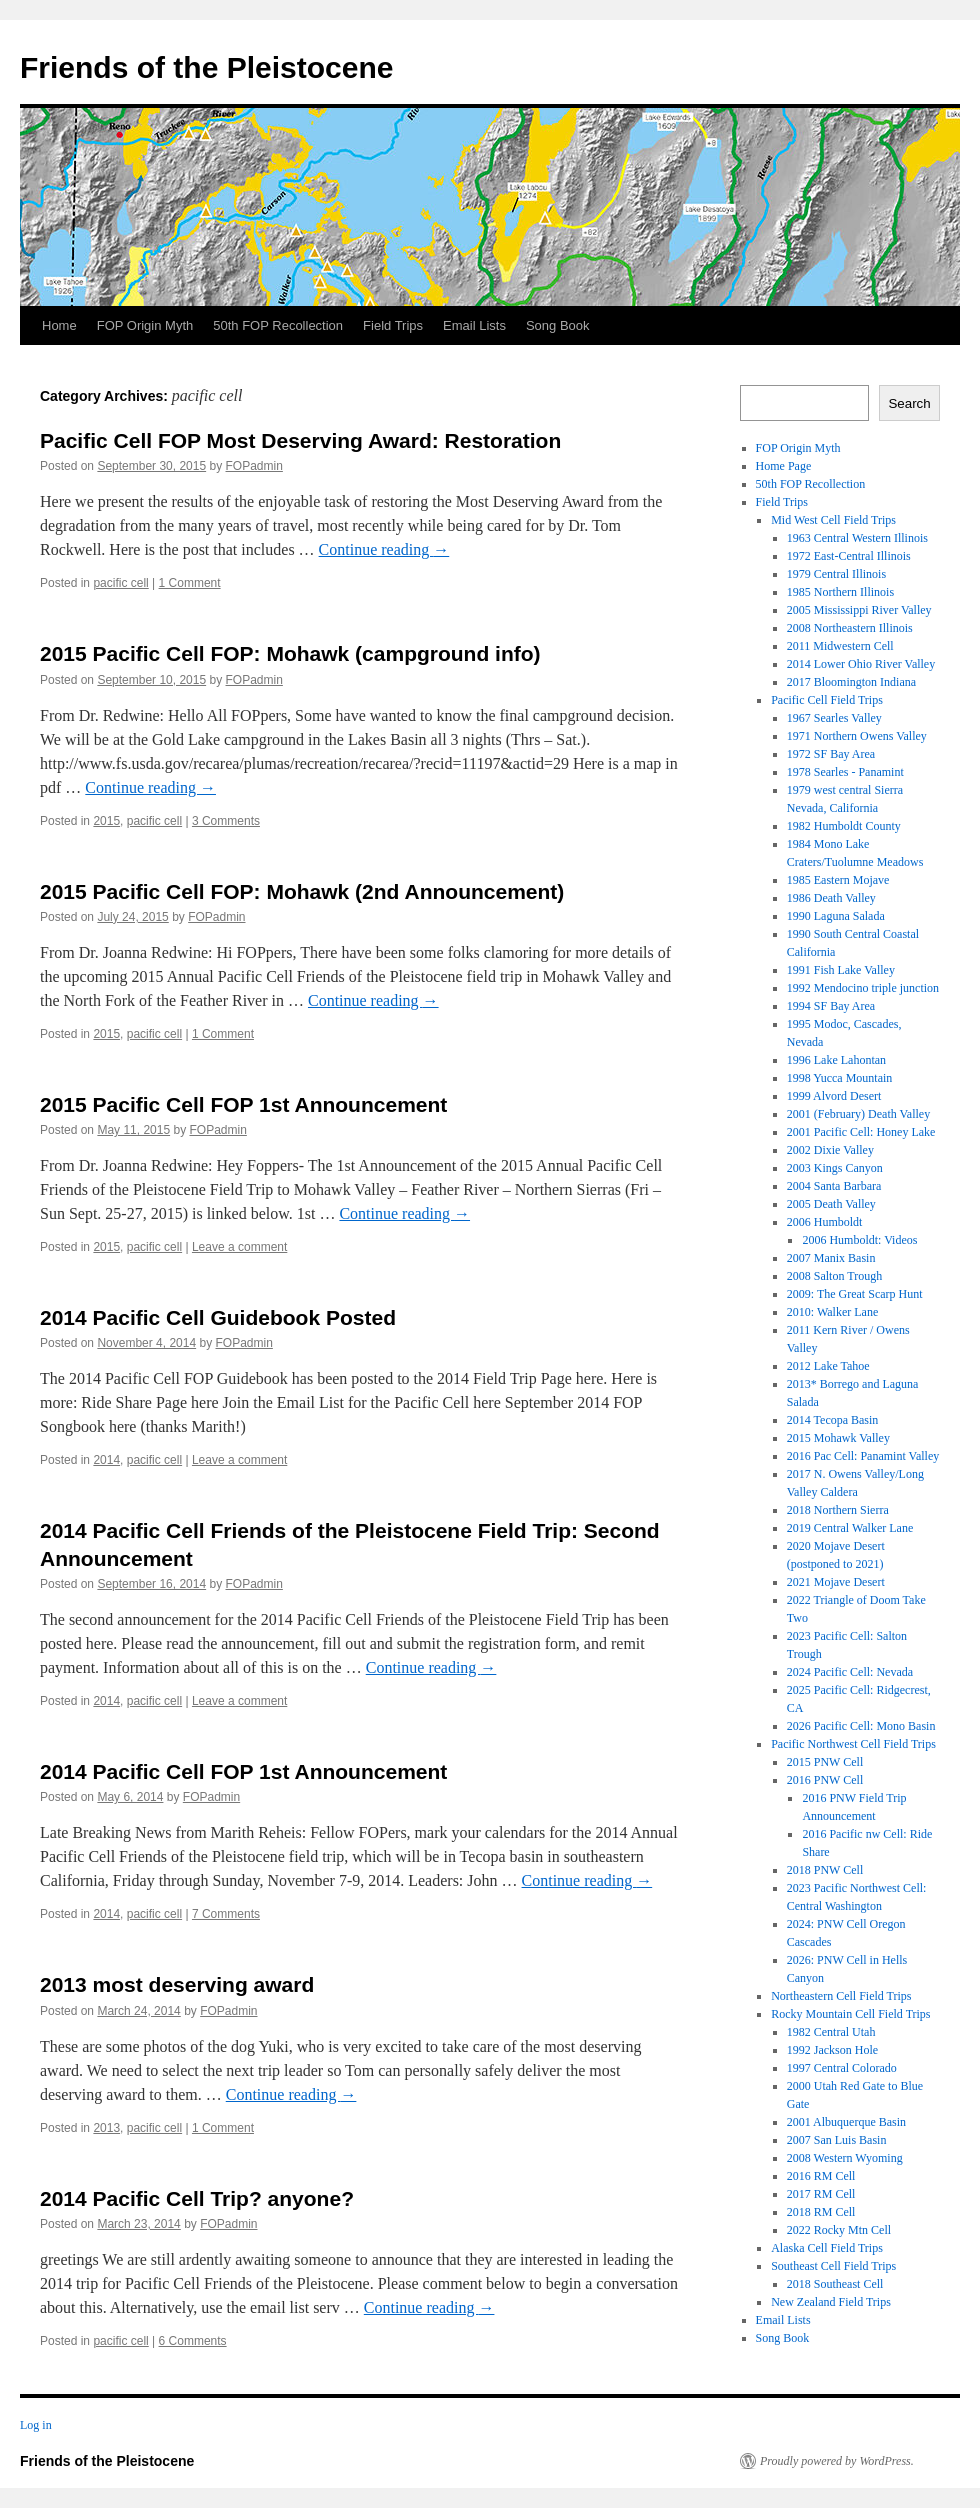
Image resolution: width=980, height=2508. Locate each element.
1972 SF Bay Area (831, 754)
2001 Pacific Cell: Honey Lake (861, 1132)
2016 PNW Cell (825, 1780)
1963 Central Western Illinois (857, 538)
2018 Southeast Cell (835, 2284)
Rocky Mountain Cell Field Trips (850, 2014)
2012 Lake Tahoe (828, 1366)
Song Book (558, 325)
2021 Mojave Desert (836, 1582)
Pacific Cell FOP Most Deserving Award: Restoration (300, 440)
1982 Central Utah (831, 2032)
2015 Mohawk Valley (838, 1438)
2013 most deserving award (177, 1984)
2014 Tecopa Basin (833, 1420)
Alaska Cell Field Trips (827, 2248)
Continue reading (384, 549)
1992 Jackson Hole (832, 2050)
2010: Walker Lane (832, 1312)
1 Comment (190, 583)
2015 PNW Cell (825, 1762)
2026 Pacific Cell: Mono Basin (861, 1726)
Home (59, 325)
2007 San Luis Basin (837, 2140)
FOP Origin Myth (145, 325)
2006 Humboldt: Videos (859, 1240)
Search (909, 403)
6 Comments (193, 2341)
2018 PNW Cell (825, 1870)
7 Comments (226, 1914)
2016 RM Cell (821, 2176)
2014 (106, 1460)
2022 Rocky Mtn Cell (839, 2230)
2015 (106, 821)
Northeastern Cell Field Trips (841, 1996)
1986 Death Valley (831, 898)
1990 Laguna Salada (836, 916)
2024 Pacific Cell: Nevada (850, 1672)
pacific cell (120, 583)
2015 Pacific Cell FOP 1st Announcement (243, 1104)
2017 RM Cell (821, 2194)
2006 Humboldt (825, 1222)
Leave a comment (239, 1247)
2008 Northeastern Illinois (850, 628)
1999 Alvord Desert (834, 1096)
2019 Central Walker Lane (850, 1528)
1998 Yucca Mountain (840, 1078)
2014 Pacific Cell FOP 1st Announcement (243, 1771)
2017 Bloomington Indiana (851, 682)
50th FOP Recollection (278, 325)
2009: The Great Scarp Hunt (855, 1294)
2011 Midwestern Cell (840, 646)
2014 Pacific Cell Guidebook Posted (218, 1317)
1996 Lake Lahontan (836, 1060)
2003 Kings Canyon (835, 1168)
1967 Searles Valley (834, 718)
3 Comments (226, 821)
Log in (36, 2425)
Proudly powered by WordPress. (837, 2461)
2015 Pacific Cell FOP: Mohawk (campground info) (290, 653)
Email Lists (474, 325)
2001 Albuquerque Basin (846, 2122)
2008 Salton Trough (834, 1276)
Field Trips (393, 325)
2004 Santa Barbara (834, 1186)
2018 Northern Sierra (838, 1510)
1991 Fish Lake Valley (841, 970)
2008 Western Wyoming (845, 2158)
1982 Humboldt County (844, 826)
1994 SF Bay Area (831, 1006)
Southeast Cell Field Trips (833, 2266)
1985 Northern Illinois (840, 592)
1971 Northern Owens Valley (857, 736)
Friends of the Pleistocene (206, 67)
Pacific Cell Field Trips (827, 700)
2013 (106, 2128)
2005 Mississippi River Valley (859, 610)
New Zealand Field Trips (831, 2302)
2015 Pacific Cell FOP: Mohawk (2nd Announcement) (302, 891)
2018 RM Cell (821, 2212)
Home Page (784, 466)
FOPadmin (254, 466)
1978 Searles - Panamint (845, 772)
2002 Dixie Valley (830, 1150)
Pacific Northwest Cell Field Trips (853, 1744)
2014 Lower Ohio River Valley (861, 664)
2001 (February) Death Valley (858, 1114)
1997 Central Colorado (842, 2068)
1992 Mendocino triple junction (863, 988)
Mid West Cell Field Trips (833, 520)
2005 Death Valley (831, 1204)
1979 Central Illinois (836, 574)
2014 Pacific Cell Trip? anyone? (197, 2198)
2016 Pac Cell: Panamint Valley (863, 1456)
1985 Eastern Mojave (838, 880)
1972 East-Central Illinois (849, 556)
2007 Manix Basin (831, 1258)
